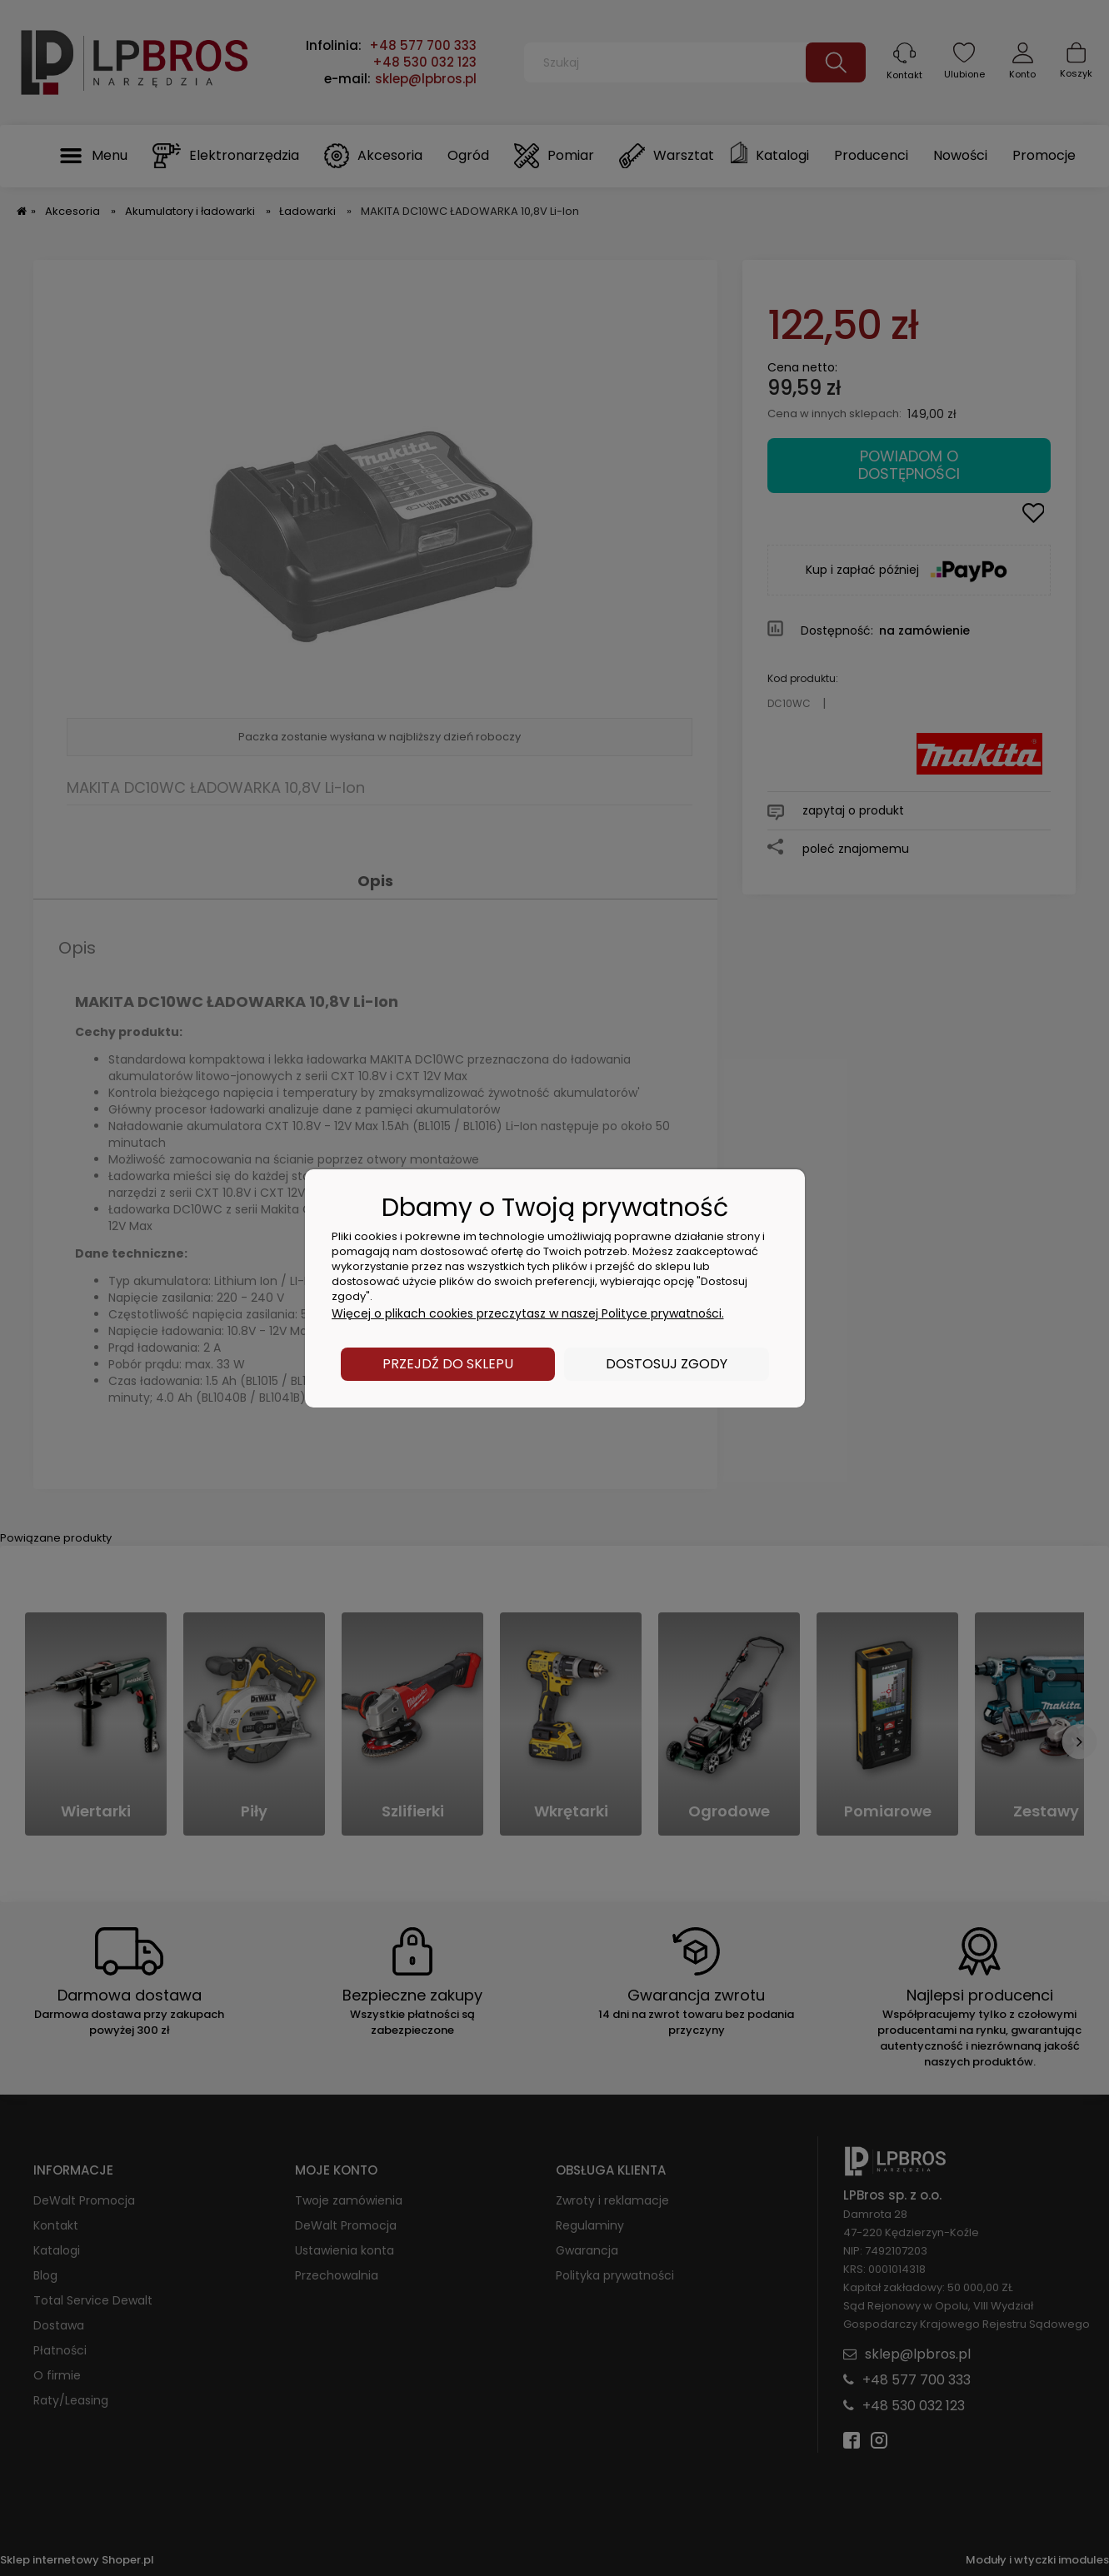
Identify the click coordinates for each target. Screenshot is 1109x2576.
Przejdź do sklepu (447, 1363)
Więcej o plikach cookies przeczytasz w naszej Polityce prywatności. (528, 1313)
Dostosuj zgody (666, 1363)
